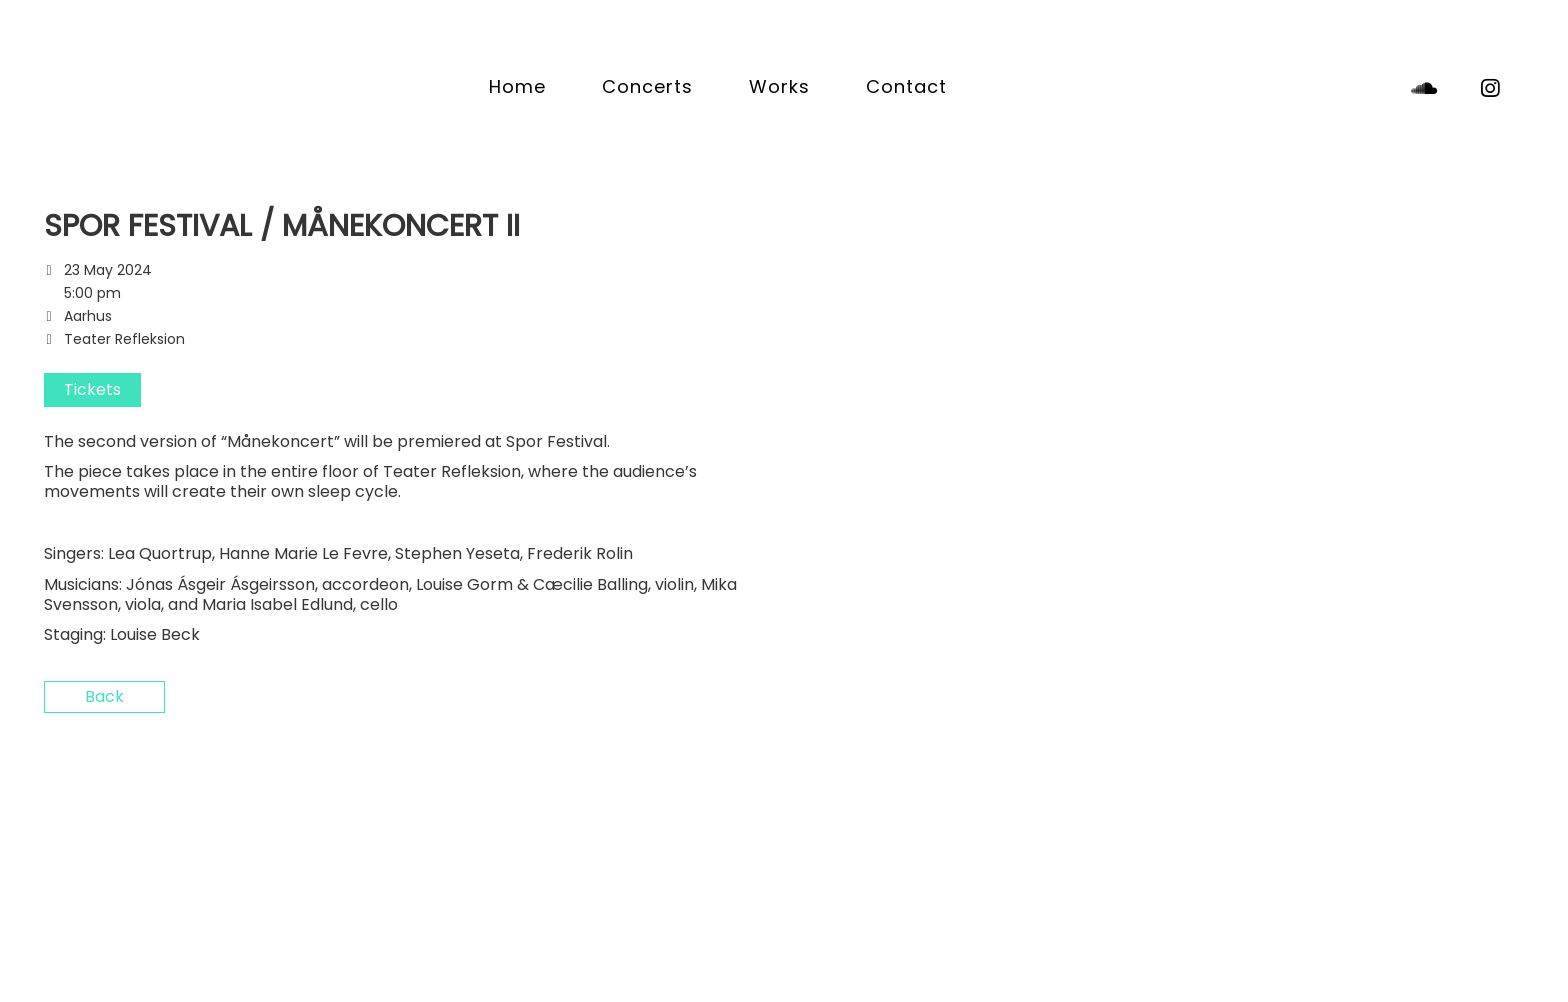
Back (104, 696)
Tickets (92, 389)
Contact (906, 86)
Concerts (647, 86)
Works (779, 86)
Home (517, 86)
